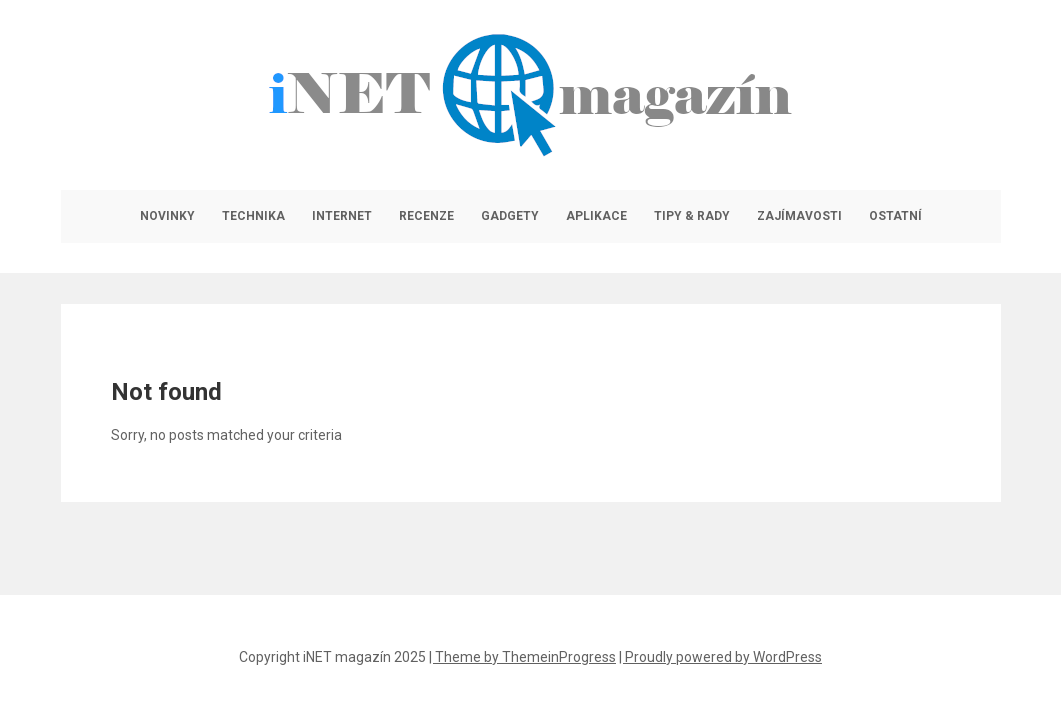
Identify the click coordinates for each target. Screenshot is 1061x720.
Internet (342, 216)
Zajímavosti (799, 216)
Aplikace (596, 216)
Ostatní (895, 216)
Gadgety (510, 216)
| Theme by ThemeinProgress (522, 657)
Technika (253, 216)
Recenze (426, 216)
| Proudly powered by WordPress (720, 657)
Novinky (167, 216)
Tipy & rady (692, 216)
